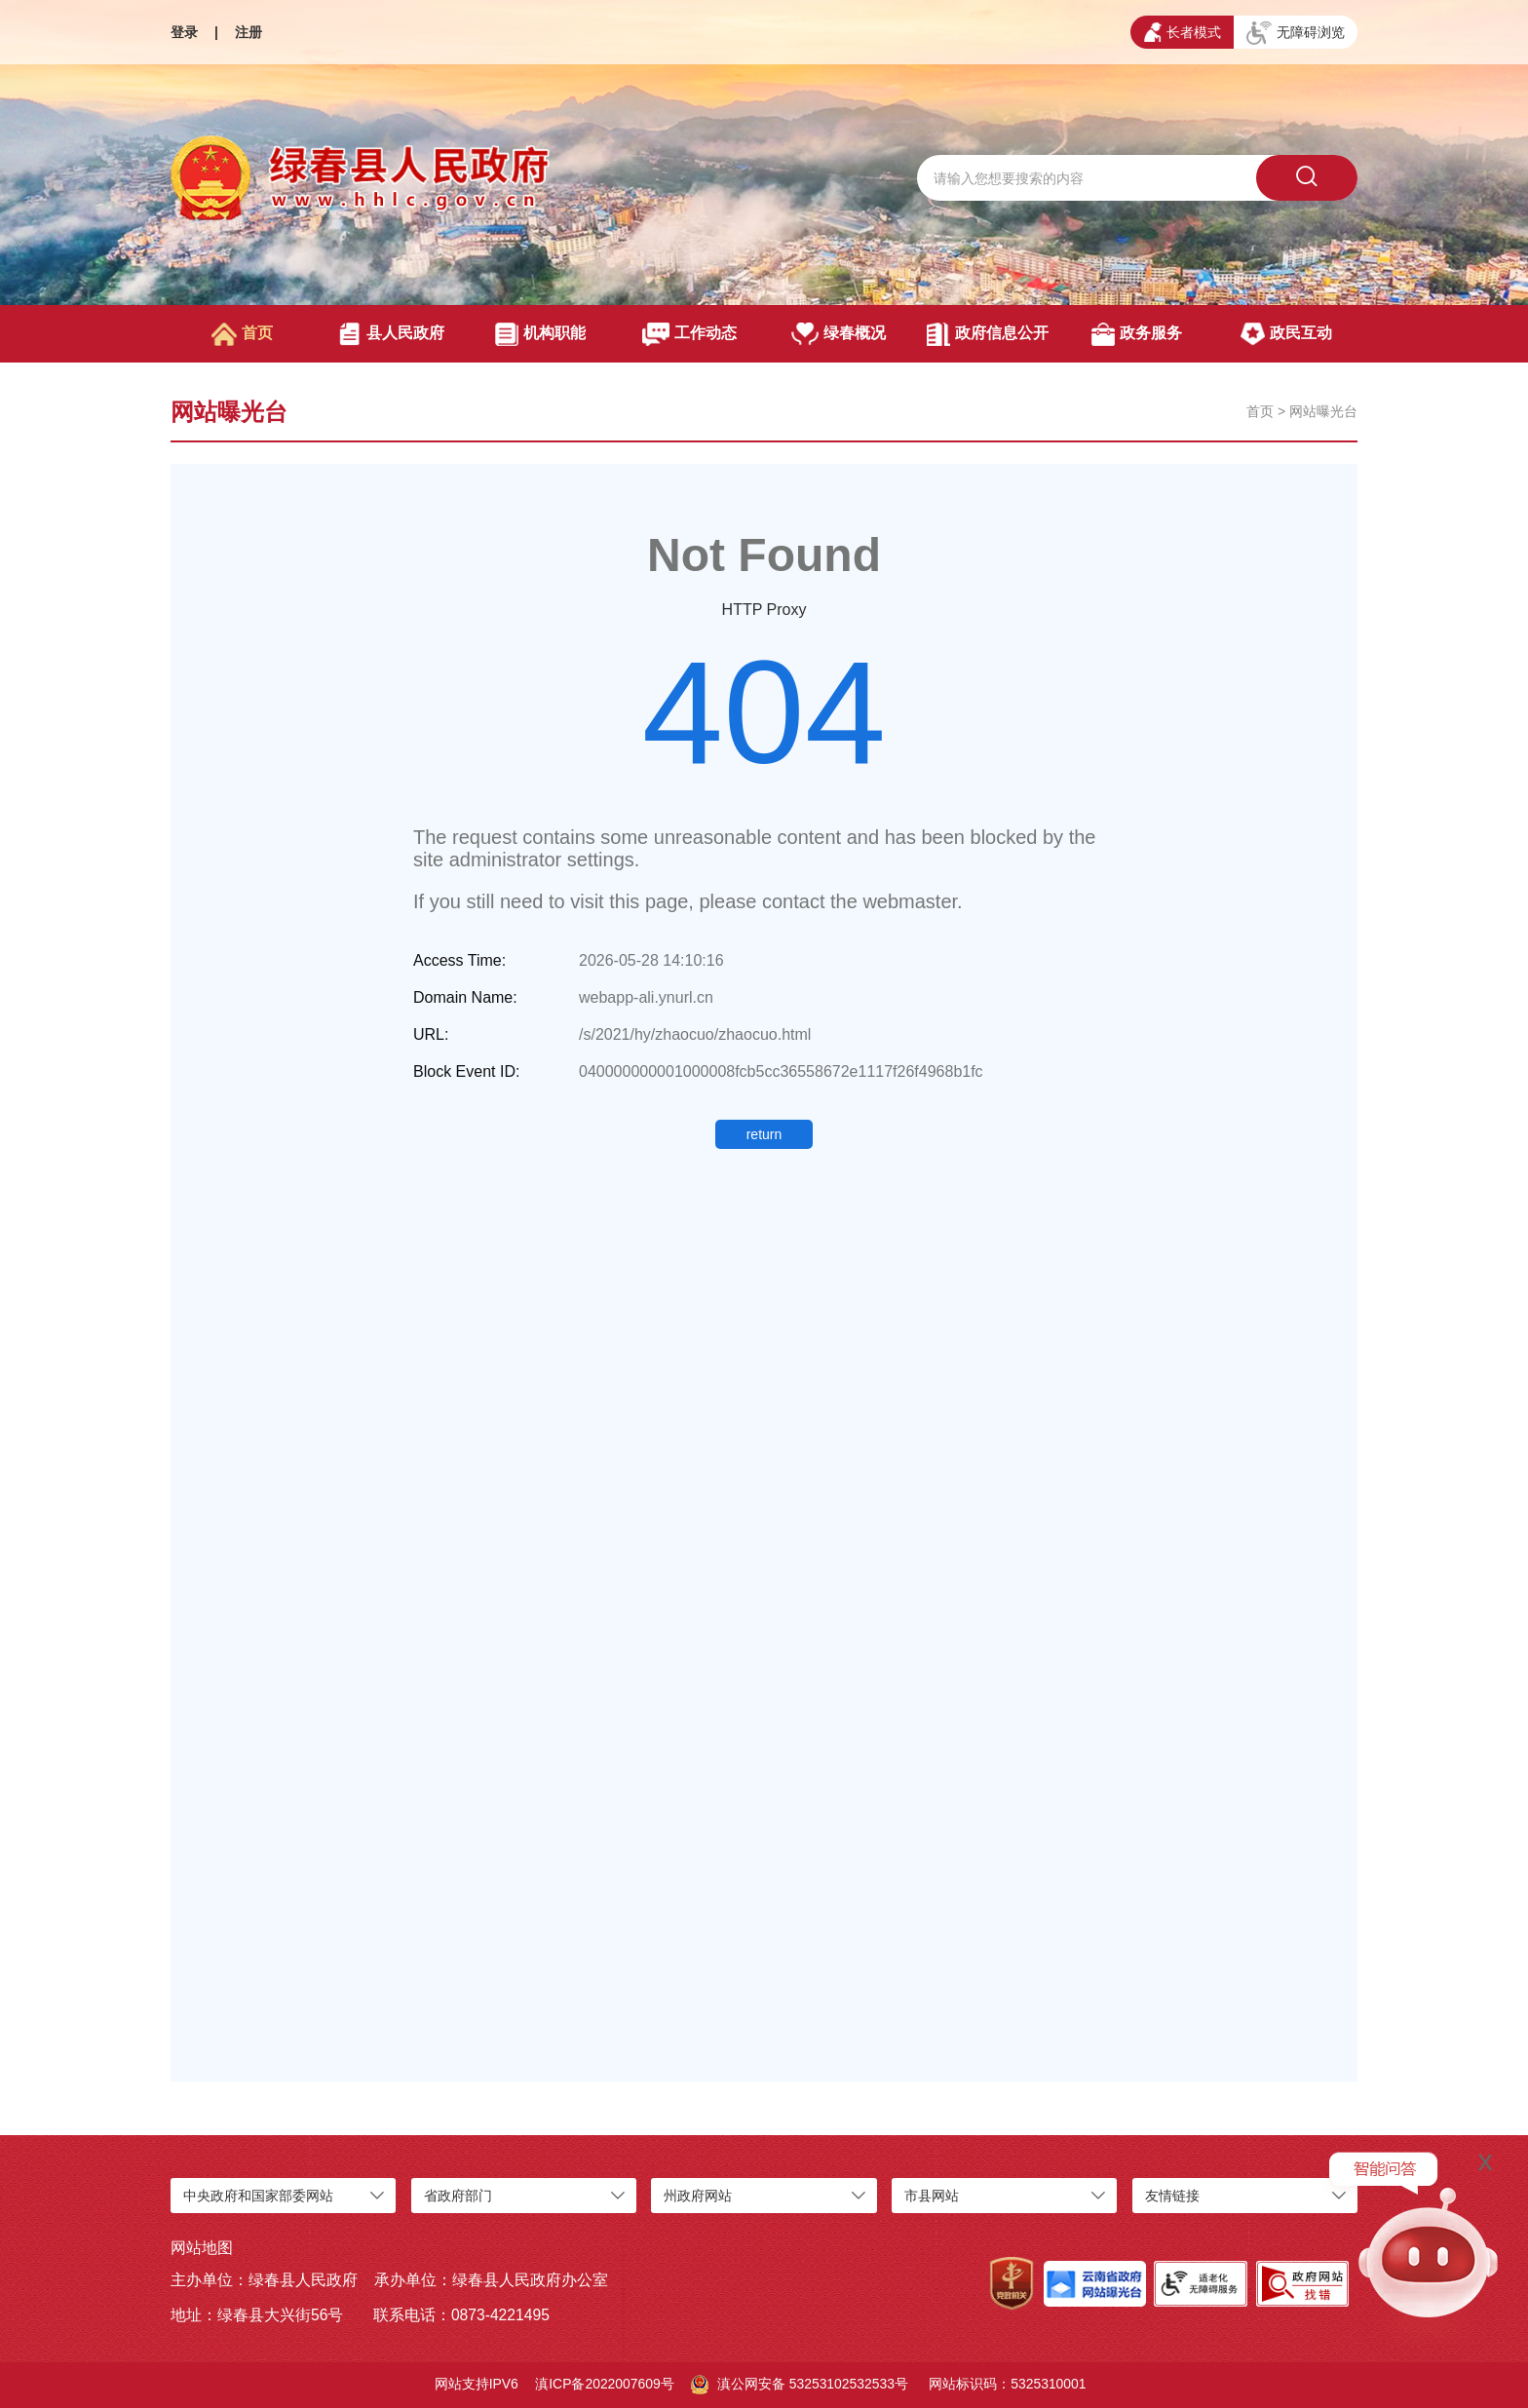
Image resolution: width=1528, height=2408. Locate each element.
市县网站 (931, 2195)
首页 (242, 334)
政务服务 (1136, 334)
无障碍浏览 (1295, 33)
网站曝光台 (1323, 411)
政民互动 (1286, 334)
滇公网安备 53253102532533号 (799, 2384)
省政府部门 (458, 2195)
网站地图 (202, 2247)
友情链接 (1172, 2195)
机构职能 (540, 334)
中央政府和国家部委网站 (258, 2195)
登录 (184, 32)
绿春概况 (838, 334)
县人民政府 (391, 334)
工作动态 (689, 334)
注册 (248, 32)
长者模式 (1182, 32)
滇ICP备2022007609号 (604, 2383)
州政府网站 (698, 2195)
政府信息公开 (988, 334)
